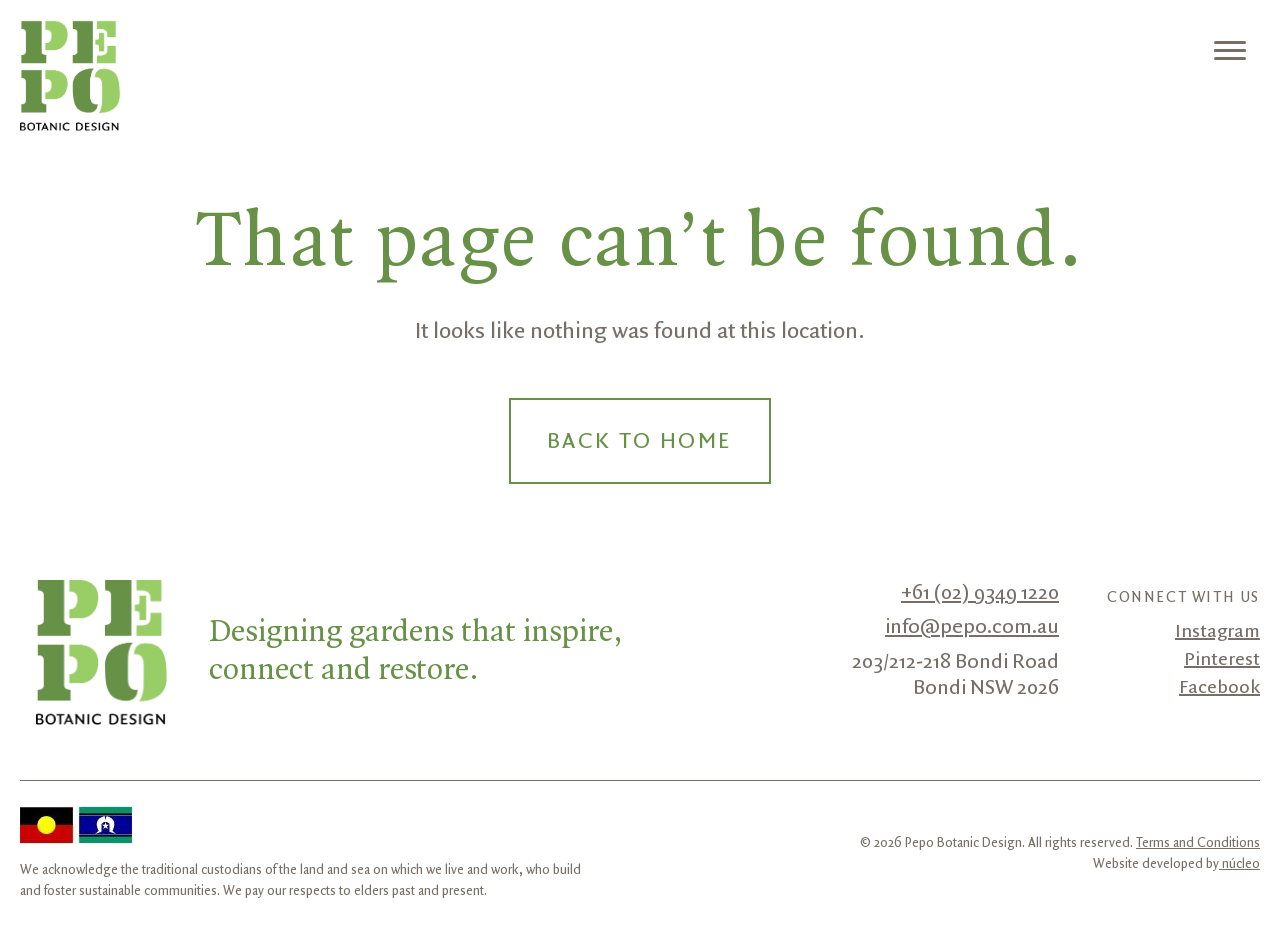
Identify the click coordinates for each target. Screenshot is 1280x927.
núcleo (1239, 864)
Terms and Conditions (1198, 843)
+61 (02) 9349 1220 (980, 593)
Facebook (1219, 688)
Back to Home (640, 442)
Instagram (1217, 632)
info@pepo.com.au (972, 627)
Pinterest (1222, 660)
